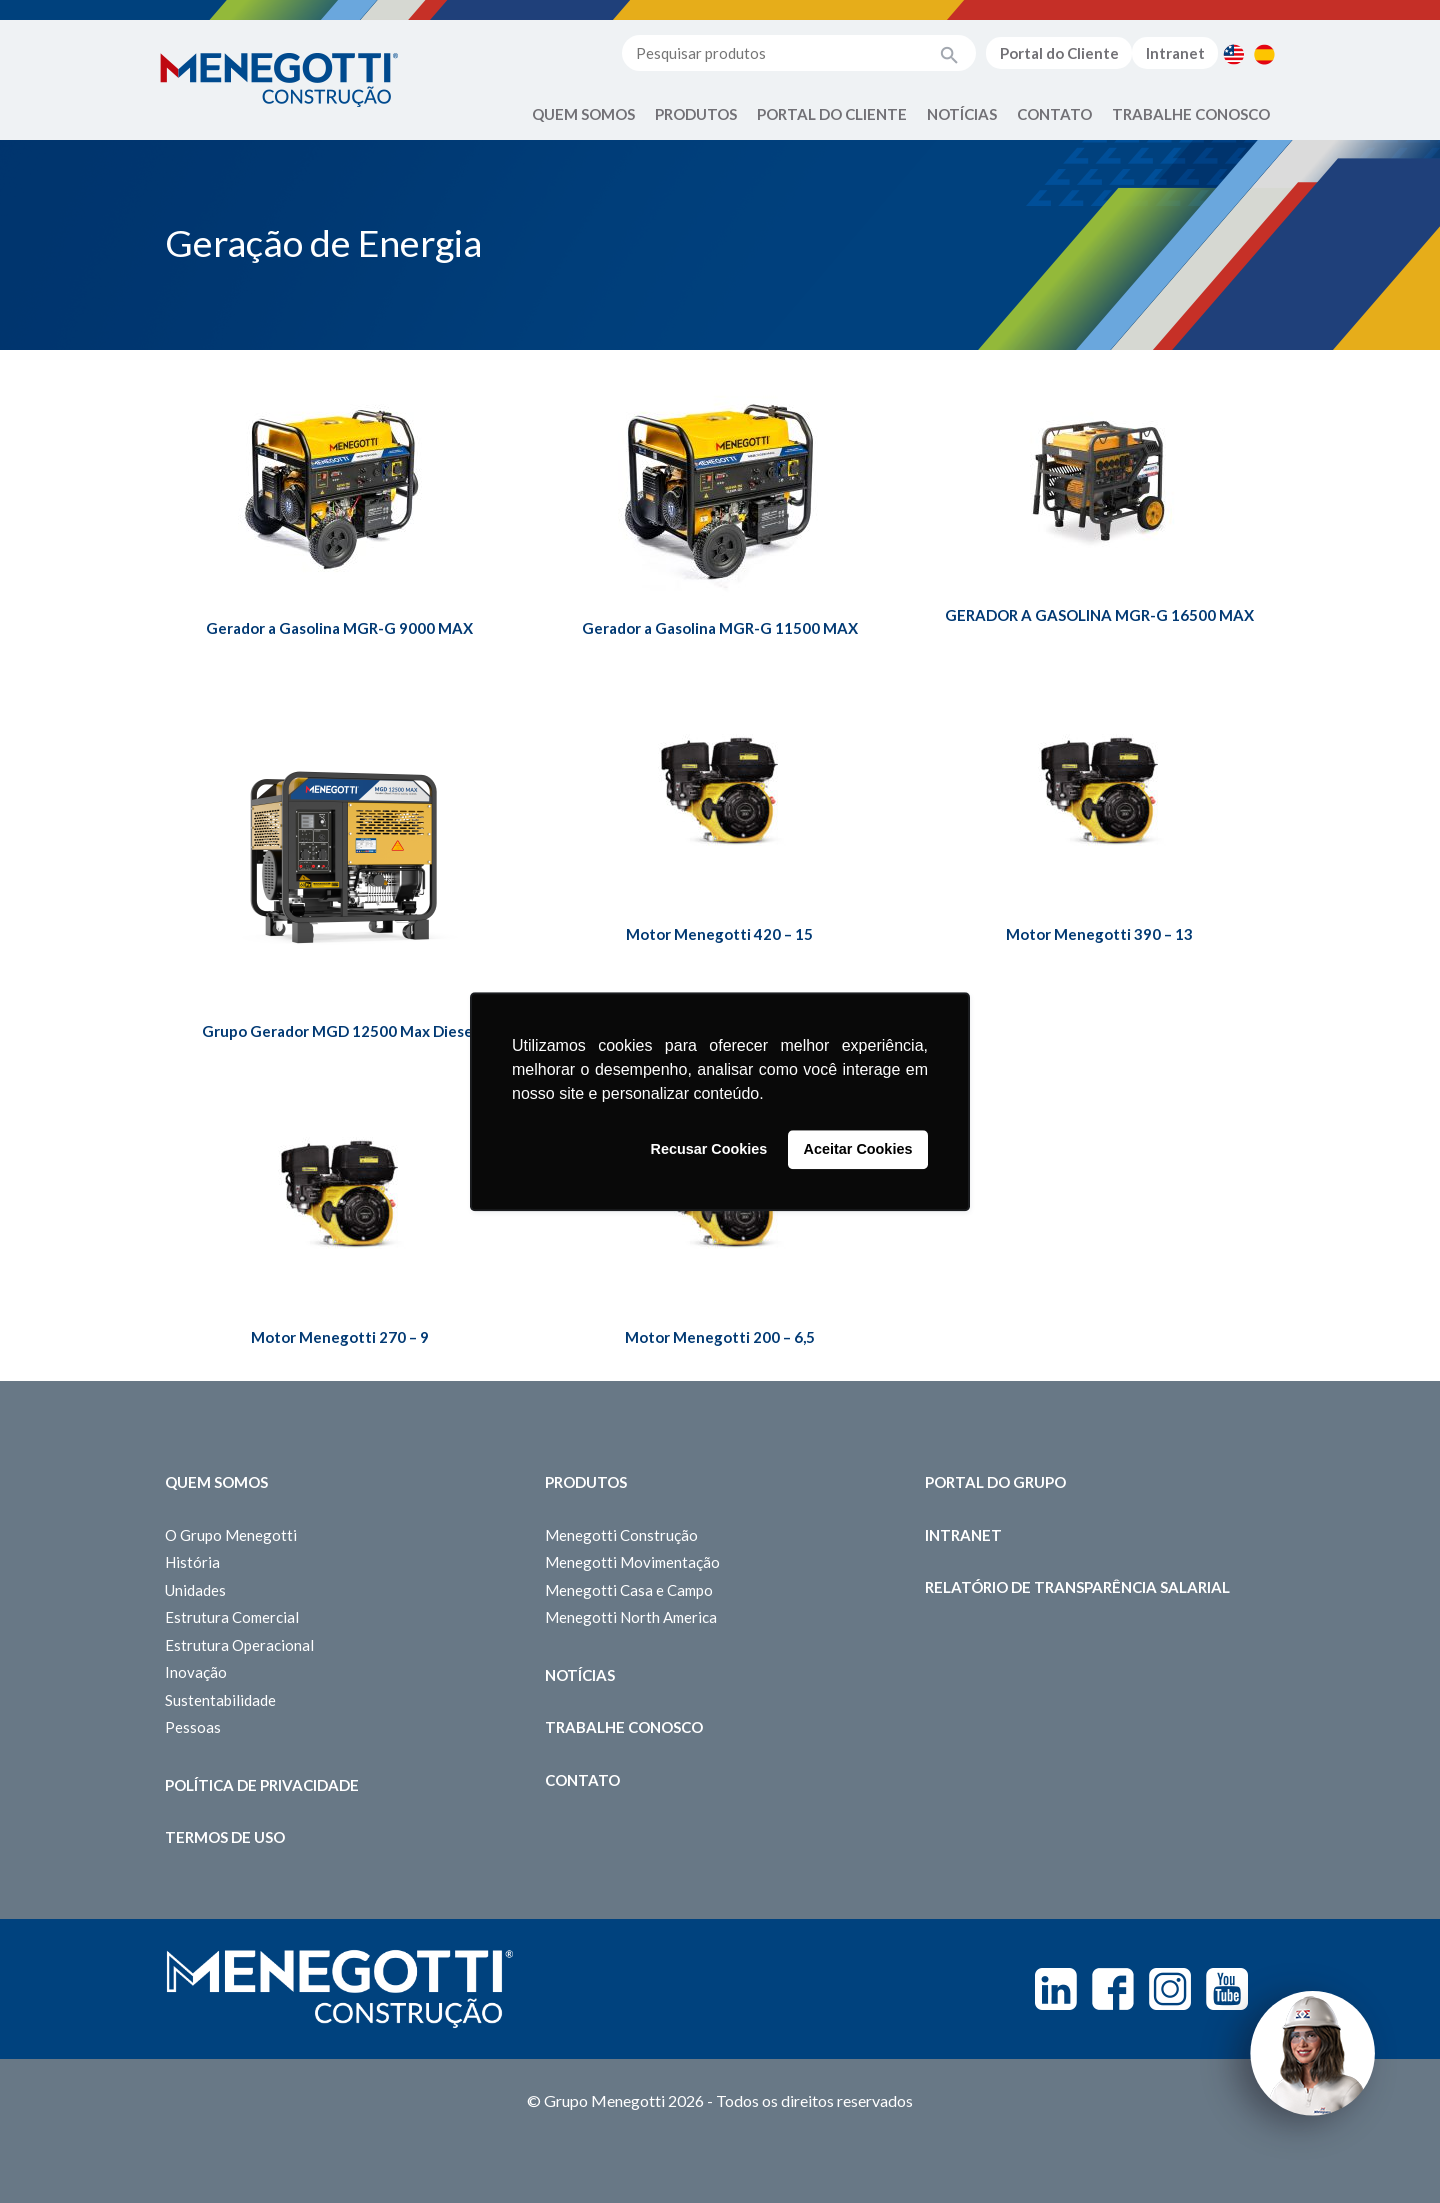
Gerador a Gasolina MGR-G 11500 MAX (720, 628)
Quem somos (216, 1482)
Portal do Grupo (995, 1482)
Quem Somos (583, 114)
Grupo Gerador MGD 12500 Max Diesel (339, 1031)
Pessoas (193, 1727)
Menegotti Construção (621, 1535)
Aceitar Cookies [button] (858, 1150)
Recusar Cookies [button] (709, 1150)
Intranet (1175, 53)
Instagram (1170, 1989)
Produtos (696, 114)
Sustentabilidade (220, 1700)
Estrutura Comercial (232, 1617)
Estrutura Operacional (239, 1645)
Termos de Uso (225, 1837)
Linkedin (1056, 1989)
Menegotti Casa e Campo (629, 1590)
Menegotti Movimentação (632, 1562)
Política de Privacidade (262, 1785)
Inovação (196, 1672)
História (192, 1562)
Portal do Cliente (1059, 53)
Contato (1054, 114)
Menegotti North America (631, 1617)
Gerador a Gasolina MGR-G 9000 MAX (339, 628)
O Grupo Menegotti (231, 1535)
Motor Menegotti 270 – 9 (340, 1337)
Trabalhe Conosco (1191, 114)
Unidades (195, 1590)
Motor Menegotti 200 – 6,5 (720, 1337)
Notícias (962, 114)
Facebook (1113, 1989)
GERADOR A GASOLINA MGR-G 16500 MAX (1099, 615)
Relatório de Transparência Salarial (1077, 1587)
